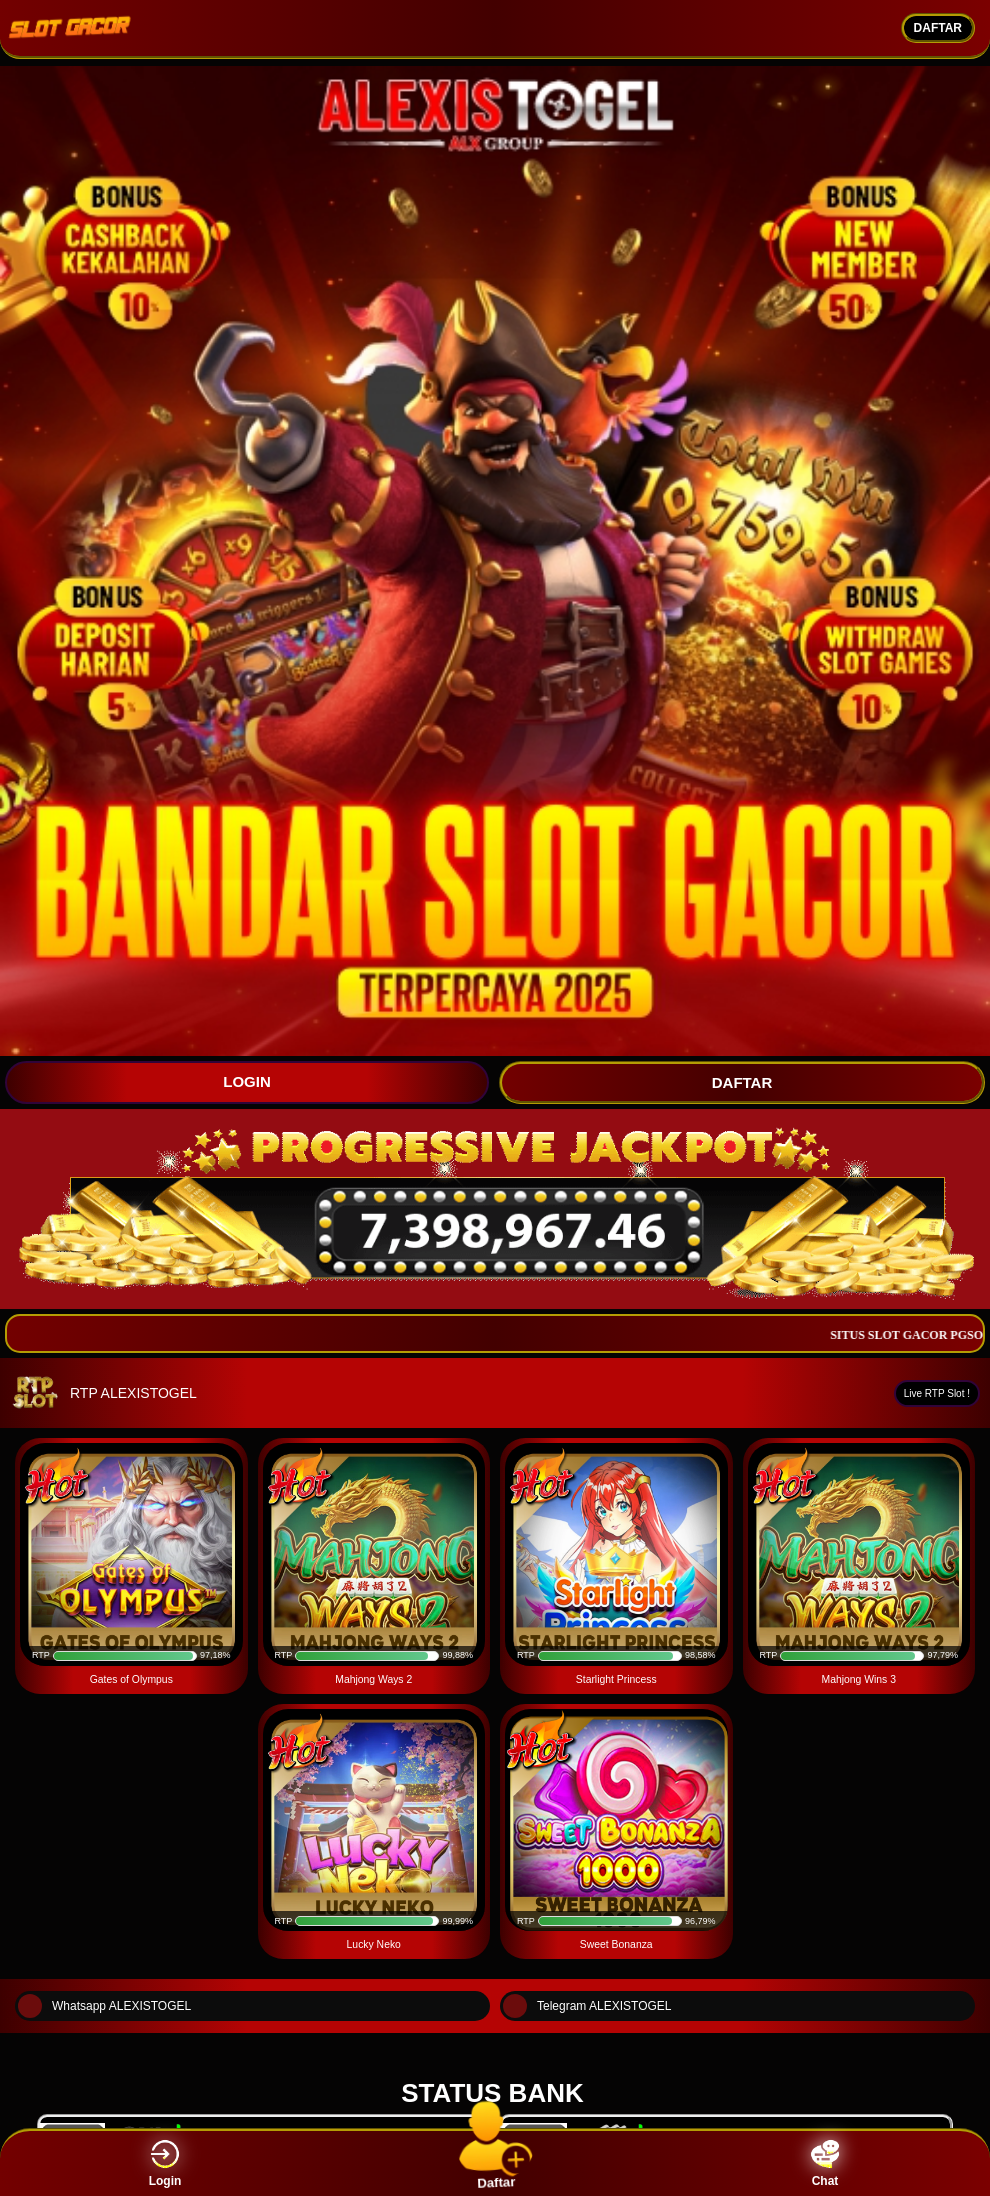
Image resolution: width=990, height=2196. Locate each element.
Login (165, 2163)
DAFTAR (938, 28)
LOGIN (247, 1081)
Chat (825, 2163)
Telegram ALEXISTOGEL (587, 2006)
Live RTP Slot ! (937, 1393)
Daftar (495, 2163)
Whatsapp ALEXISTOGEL (104, 2006)
